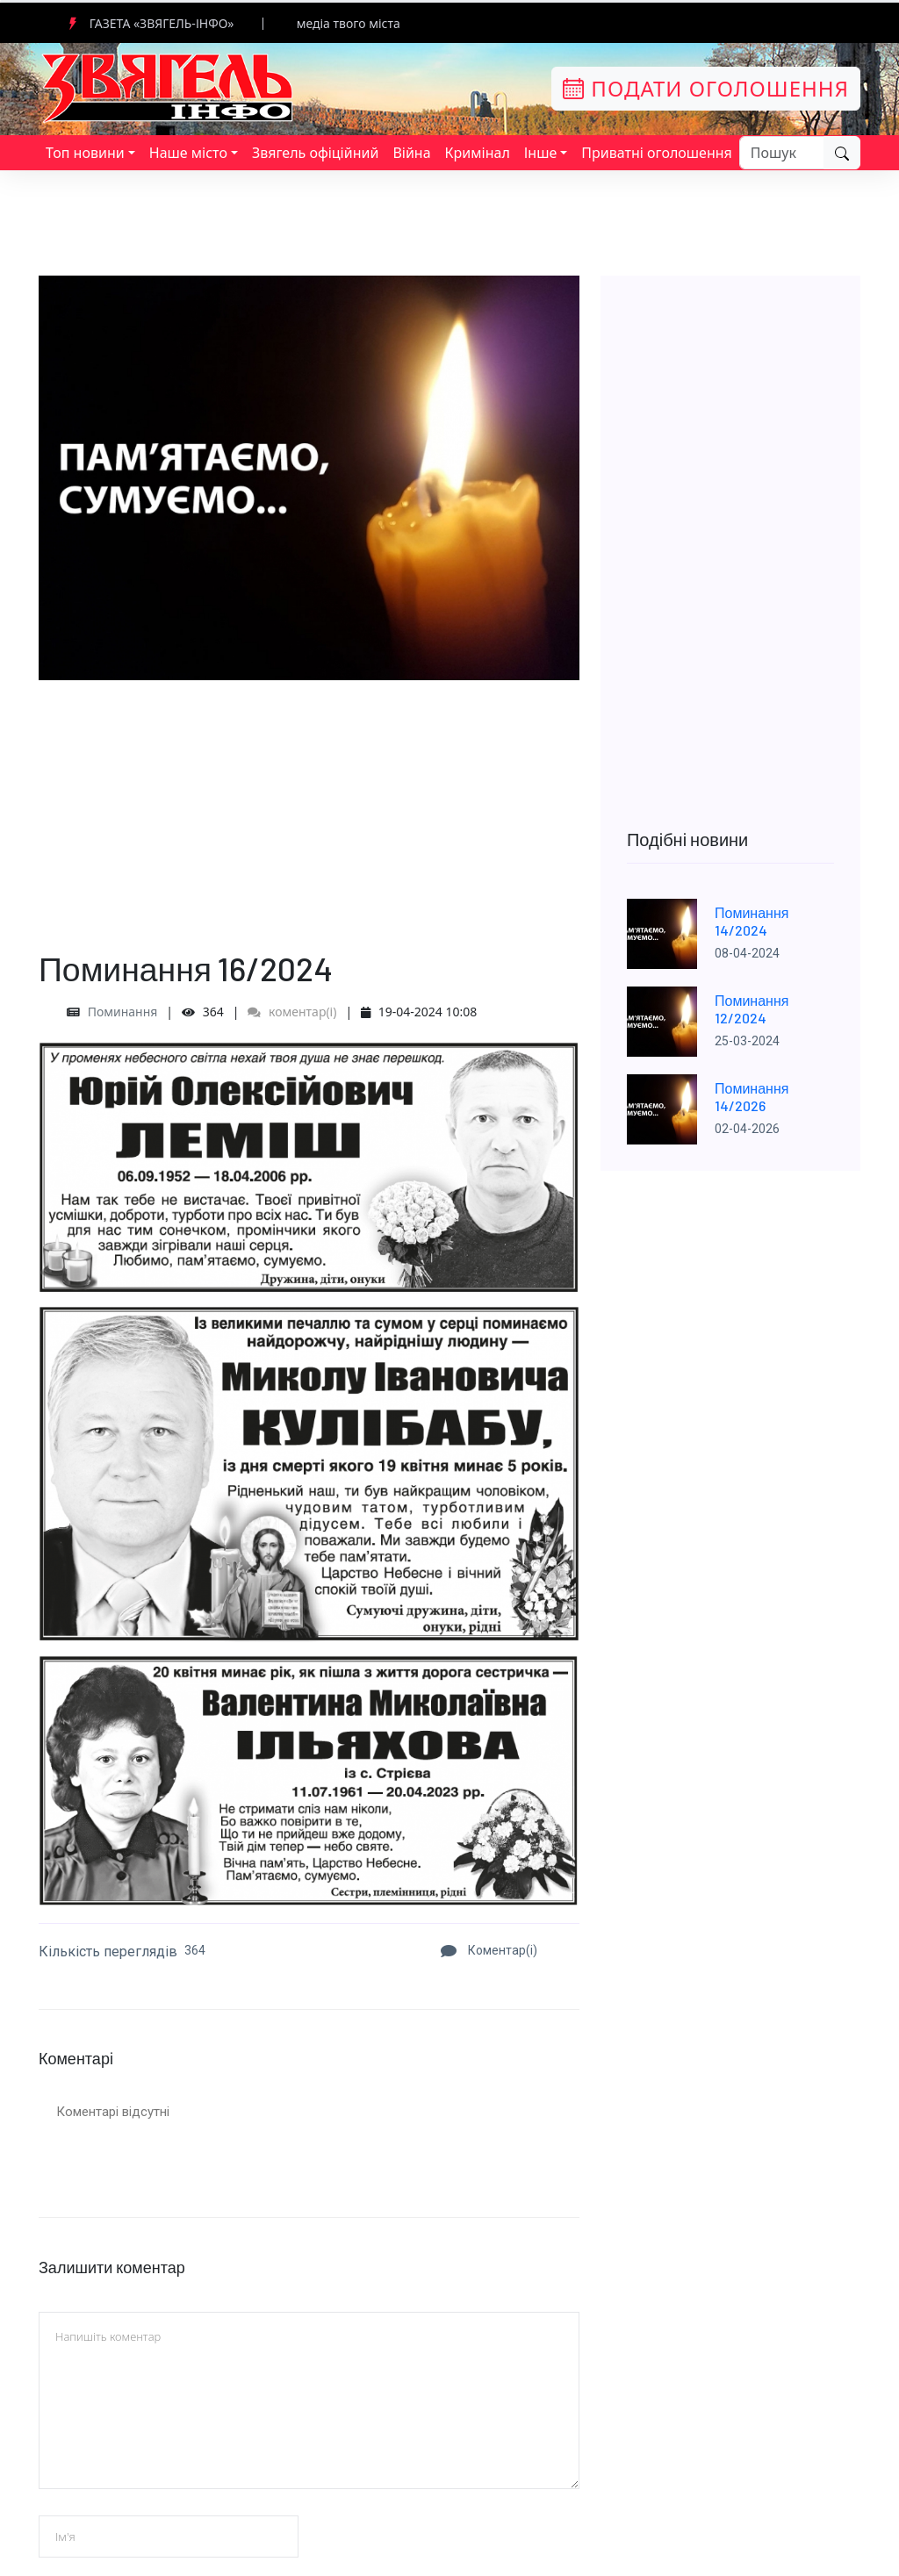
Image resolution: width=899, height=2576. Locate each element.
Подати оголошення (706, 88)
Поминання (123, 1011)
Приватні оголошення (656, 152)
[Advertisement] (309, 803)
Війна (411, 152)
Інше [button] (540, 152)
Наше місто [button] (188, 152)
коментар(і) (292, 1011)
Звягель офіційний (315, 152)
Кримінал (477, 152)
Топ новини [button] (85, 152)
